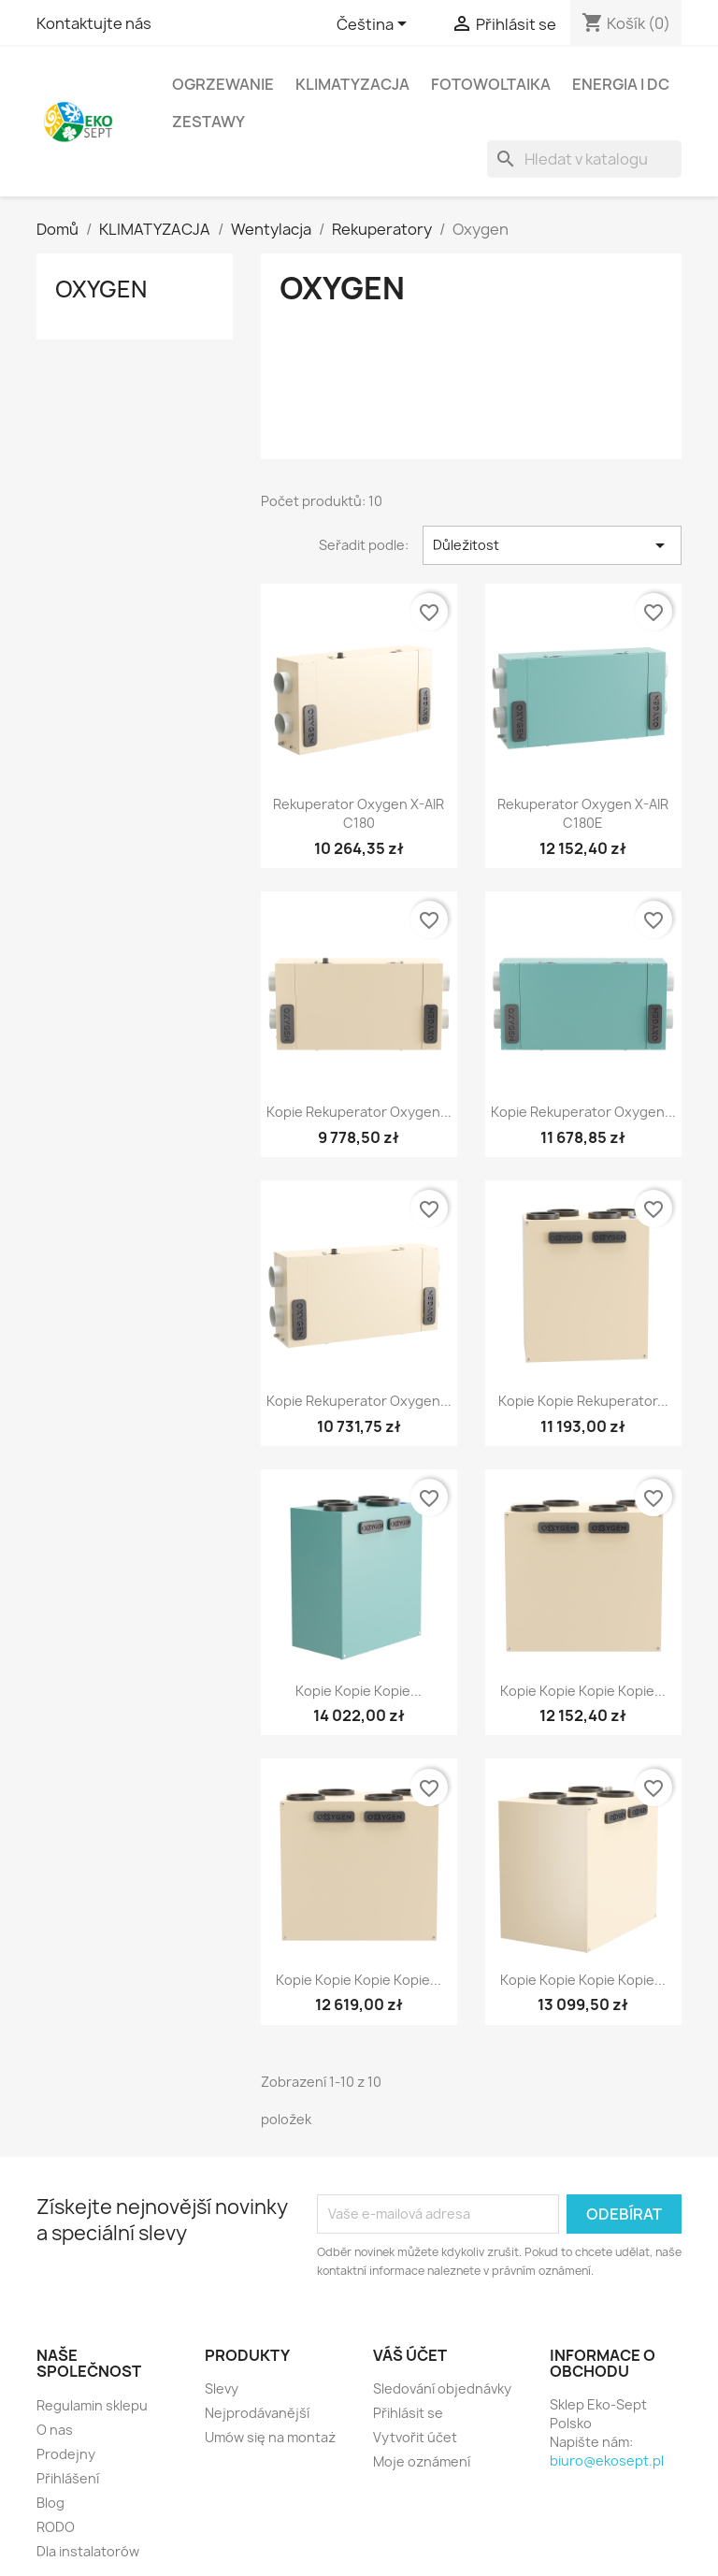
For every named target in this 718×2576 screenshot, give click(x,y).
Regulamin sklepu (92, 2405)
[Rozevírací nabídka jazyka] (375, 25)
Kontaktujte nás (93, 23)
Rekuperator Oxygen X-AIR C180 (358, 813)
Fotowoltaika (491, 84)
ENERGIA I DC (620, 84)
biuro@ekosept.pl (607, 2460)
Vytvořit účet (415, 2437)
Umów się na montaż (270, 2437)
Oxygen (101, 289)
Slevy (221, 2388)
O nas (54, 2430)
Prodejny (65, 2454)
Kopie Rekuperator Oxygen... (359, 1112)
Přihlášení (67, 2478)
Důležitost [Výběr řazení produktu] (552, 545)
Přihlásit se (408, 2413)
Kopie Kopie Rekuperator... (583, 1401)
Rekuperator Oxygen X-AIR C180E (582, 813)
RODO (55, 2527)
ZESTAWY (208, 121)
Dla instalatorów (87, 2551)
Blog (50, 2502)
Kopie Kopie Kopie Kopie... (583, 1691)
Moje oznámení (421, 2461)
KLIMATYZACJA (352, 84)
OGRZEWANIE (223, 84)
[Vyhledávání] (584, 159)
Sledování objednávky (442, 2388)
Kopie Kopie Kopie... (358, 1691)
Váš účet (410, 2355)
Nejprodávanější (257, 2413)
